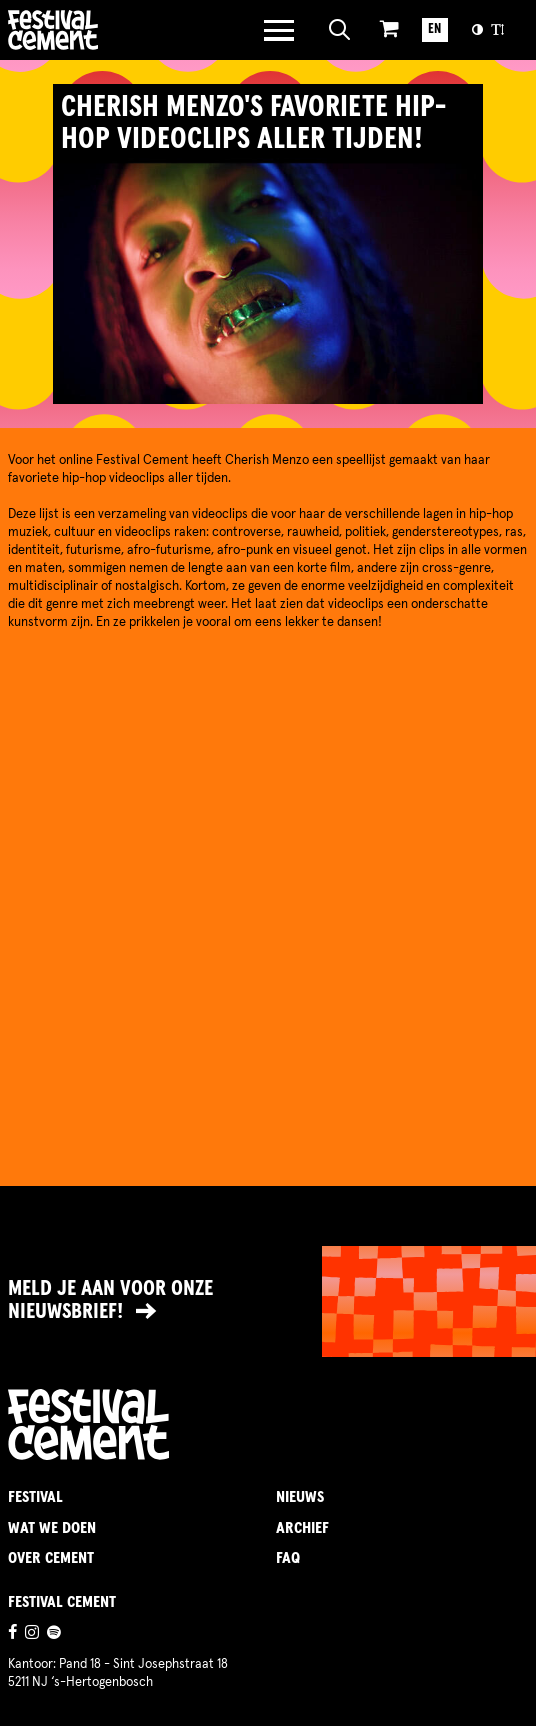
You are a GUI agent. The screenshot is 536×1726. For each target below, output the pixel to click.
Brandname (108, 30)
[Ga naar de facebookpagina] (12, 1634)
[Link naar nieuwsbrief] (268, 1301)
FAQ (288, 1558)
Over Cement (51, 1558)
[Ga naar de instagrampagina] (32, 1634)
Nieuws (300, 1497)
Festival (35, 1497)
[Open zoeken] (340, 30)
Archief (302, 1528)
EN (434, 29)
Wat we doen (52, 1528)
